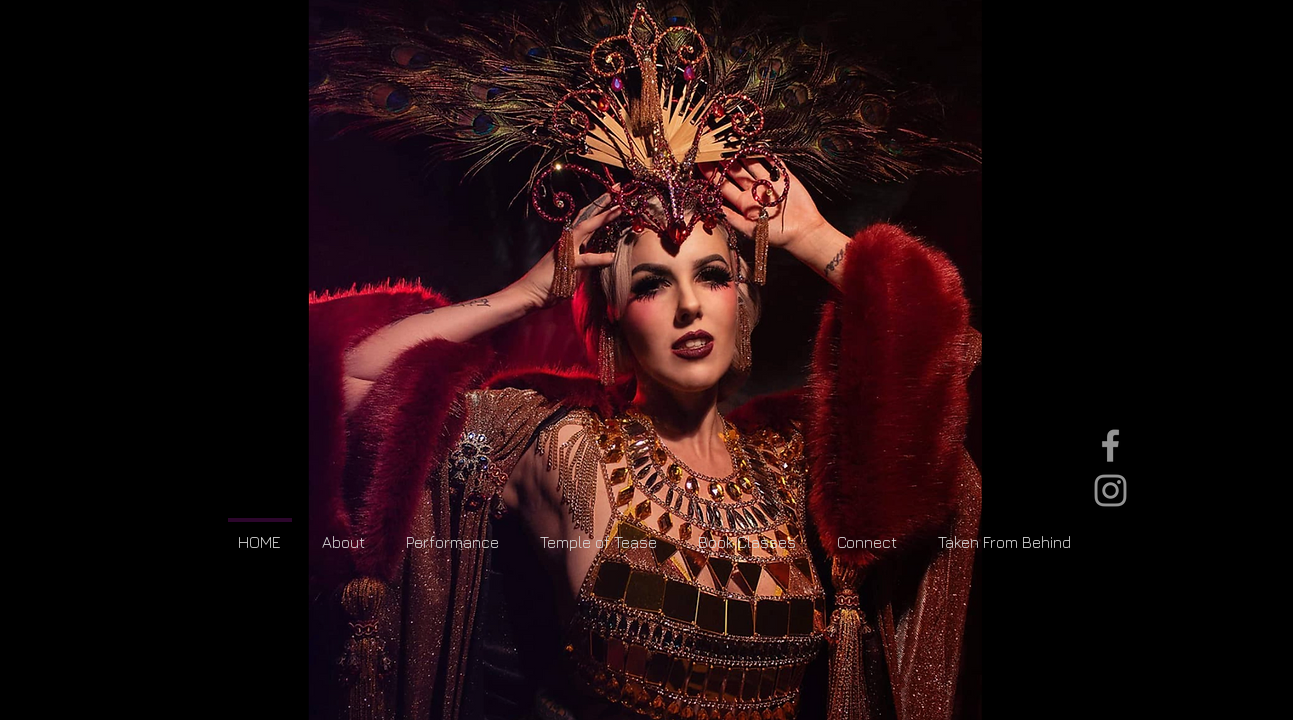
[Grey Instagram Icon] (1110, 490)
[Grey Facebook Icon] (1110, 445)
